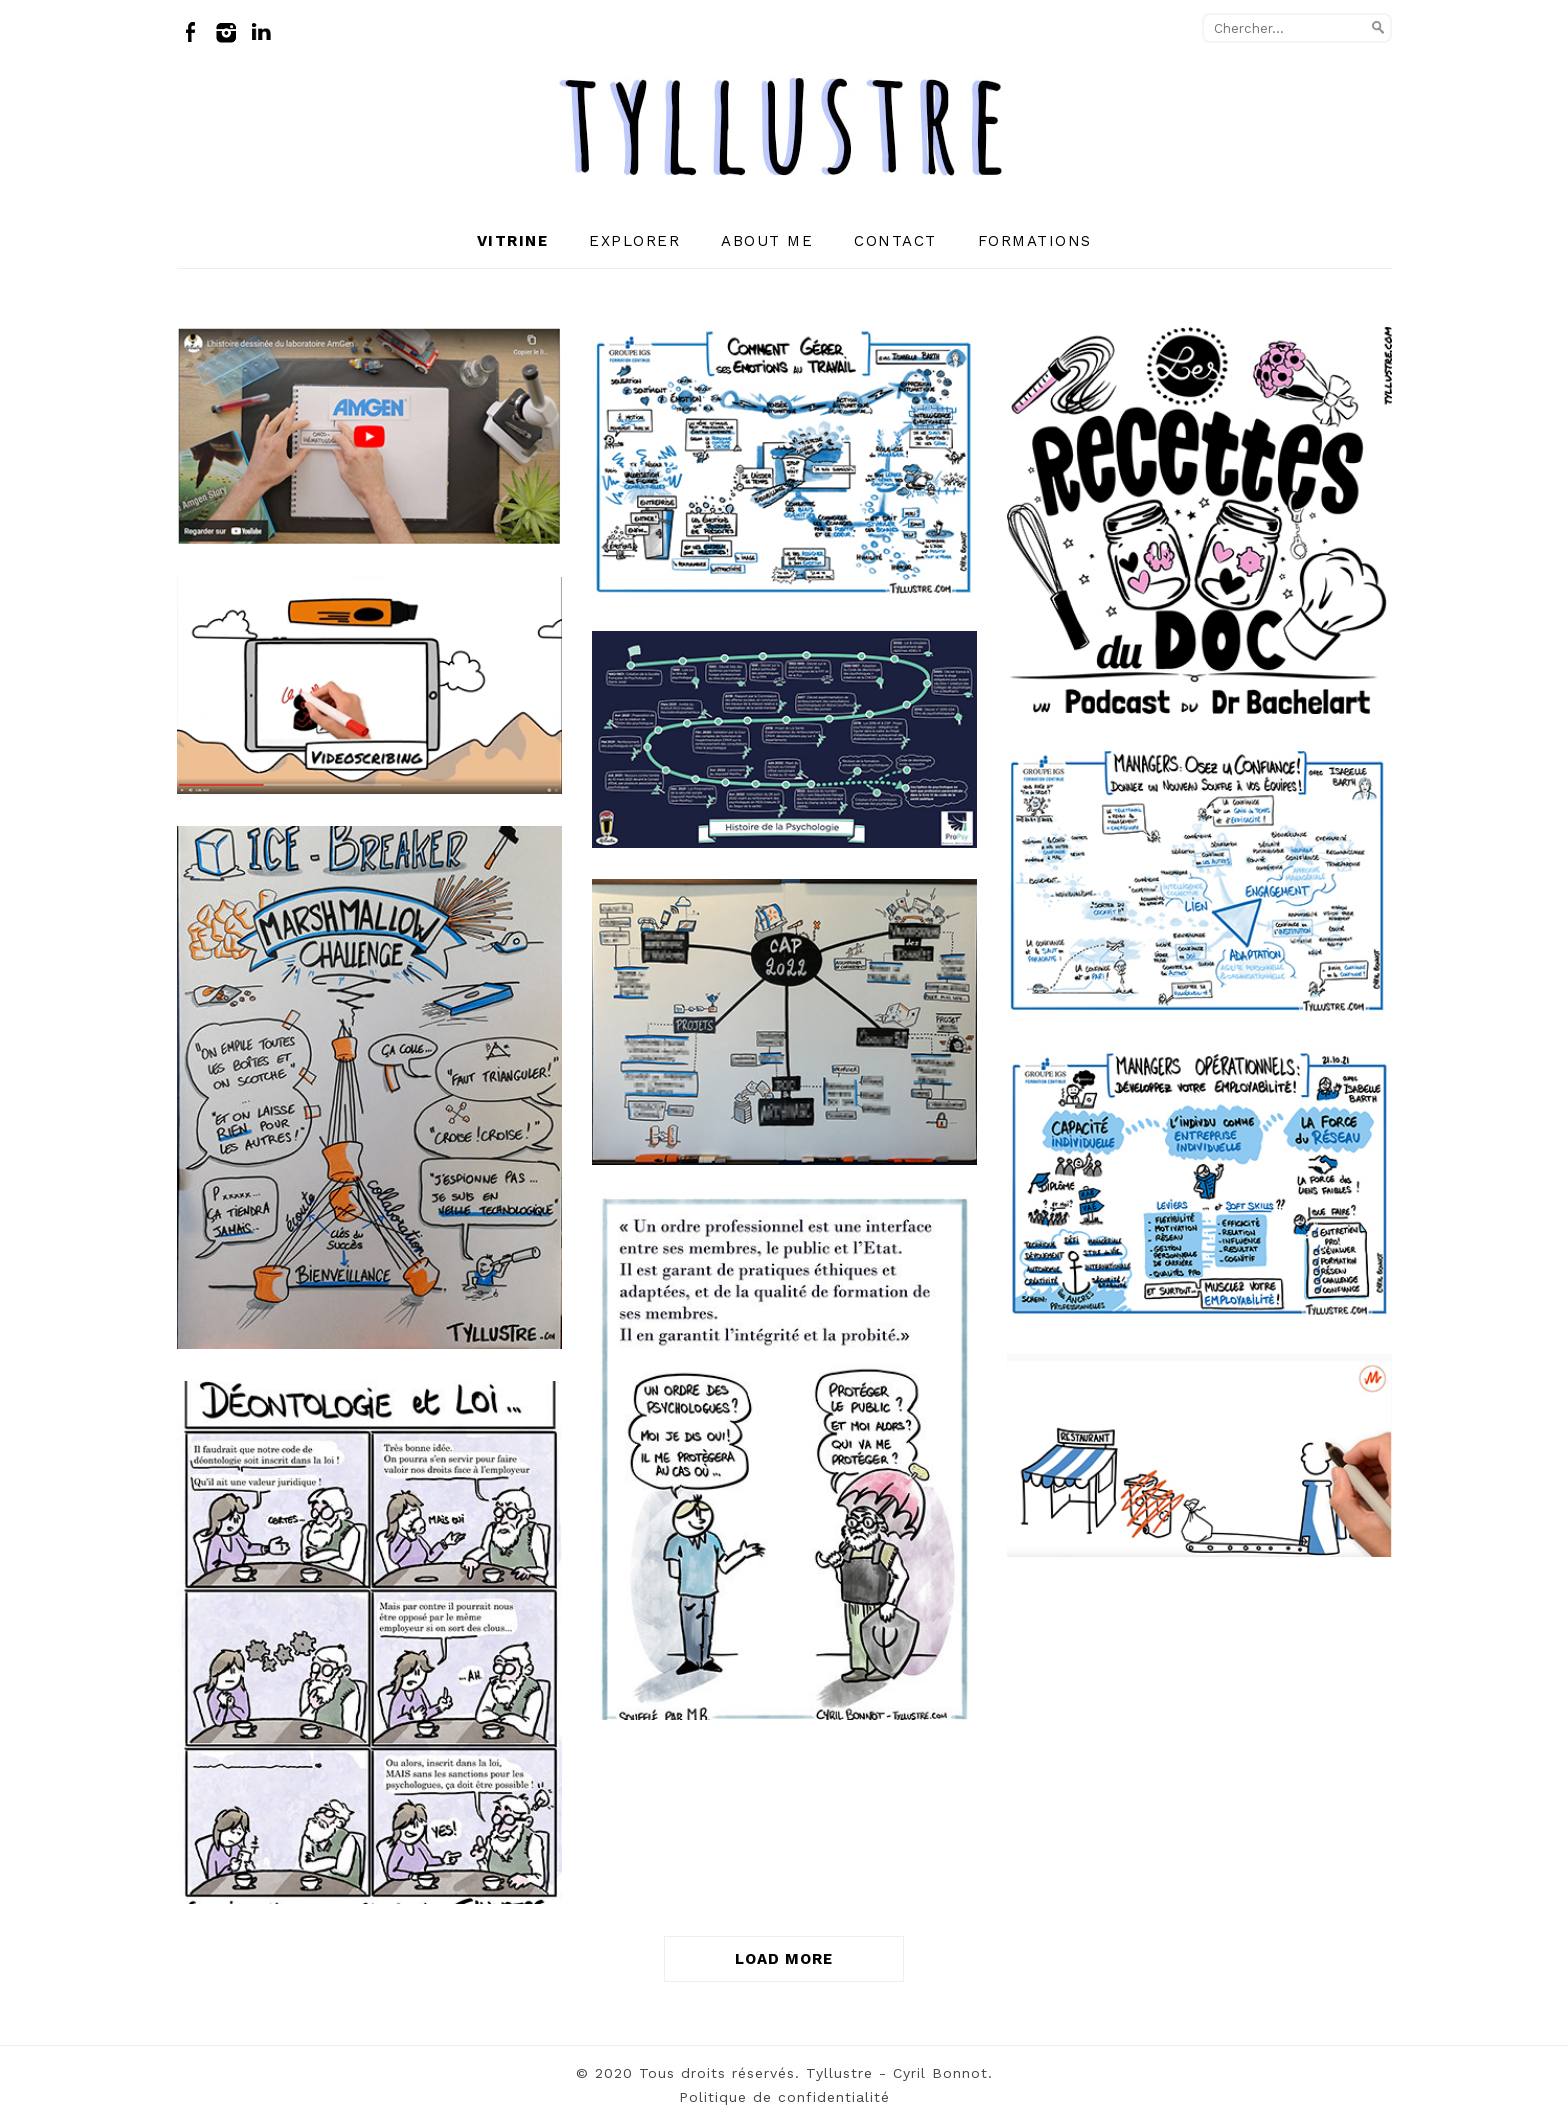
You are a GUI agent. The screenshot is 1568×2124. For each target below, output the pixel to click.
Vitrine (513, 241)
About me (767, 241)
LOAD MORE (784, 1959)
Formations (1035, 241)
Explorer (634, 241)
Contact (895, 241)
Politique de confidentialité (784, 2097)
